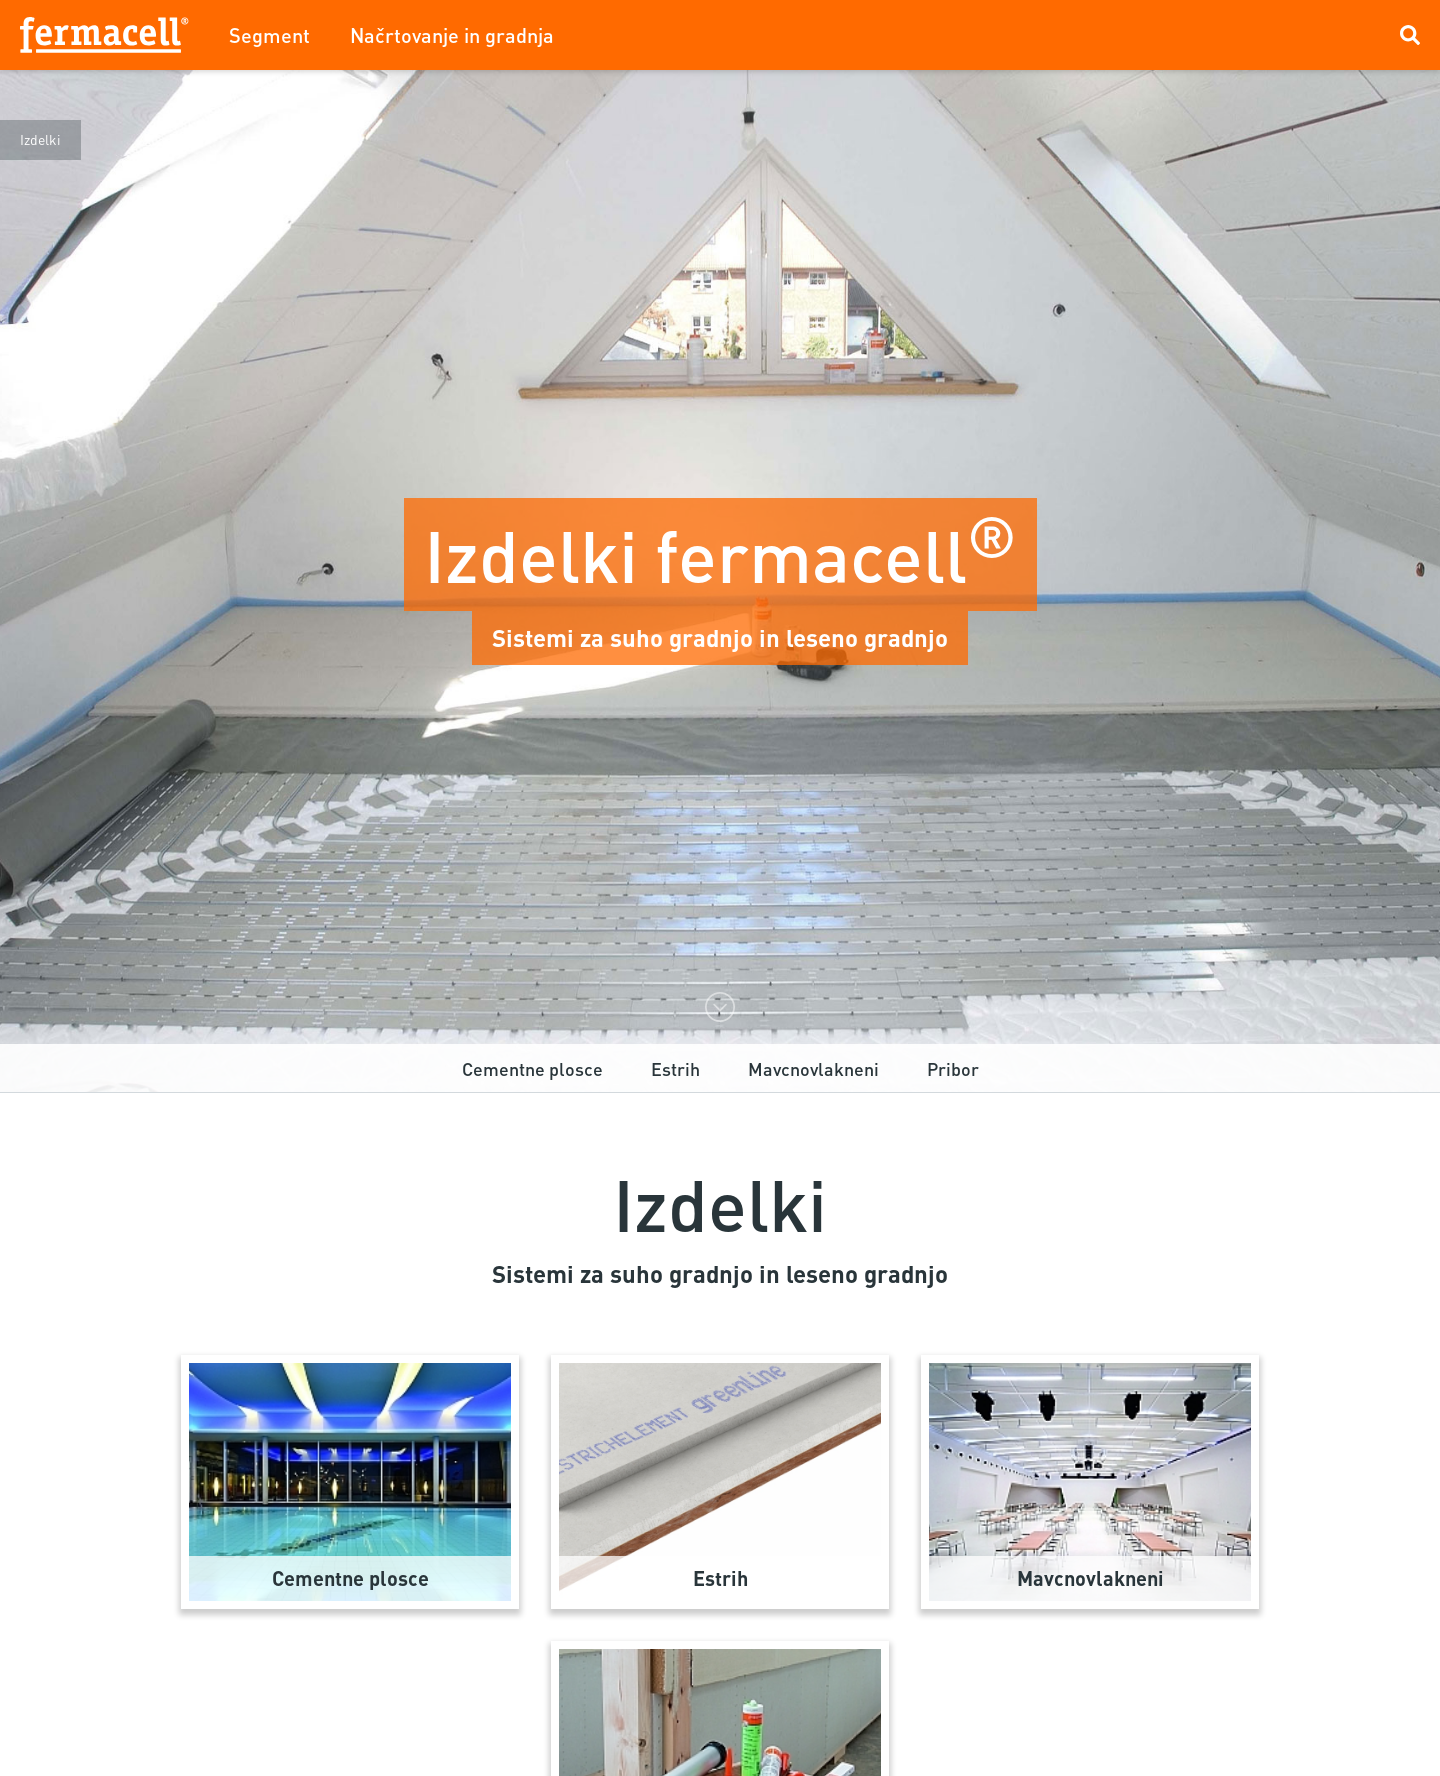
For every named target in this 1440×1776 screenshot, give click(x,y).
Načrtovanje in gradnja (452, 35)
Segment (269, 35)
